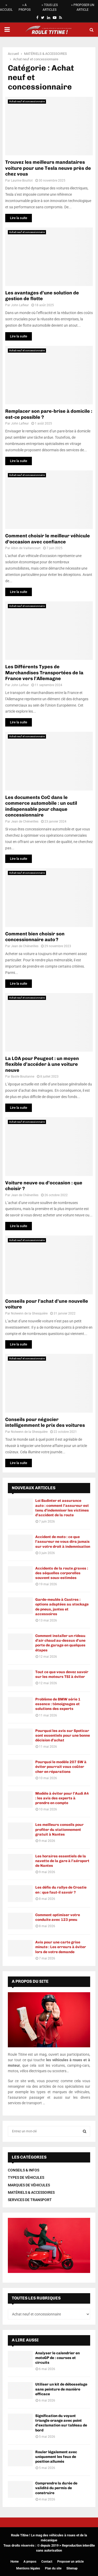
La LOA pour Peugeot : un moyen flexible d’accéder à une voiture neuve (42, 1064)
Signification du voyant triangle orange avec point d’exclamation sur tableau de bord (61, 2423)
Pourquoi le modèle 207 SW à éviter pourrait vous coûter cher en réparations (61, 1767)
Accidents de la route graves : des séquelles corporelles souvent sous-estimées (61, 1573)
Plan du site (53, 2568)
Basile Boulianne (22, 1076)
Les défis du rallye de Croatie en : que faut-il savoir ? (61, 1889)
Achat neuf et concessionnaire (27, 101)
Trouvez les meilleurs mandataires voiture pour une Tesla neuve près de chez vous (48, 168)
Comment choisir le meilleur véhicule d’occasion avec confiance (47, 539)
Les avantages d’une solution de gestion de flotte (42, 296)
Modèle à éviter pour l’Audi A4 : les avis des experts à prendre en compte (62, 1798)
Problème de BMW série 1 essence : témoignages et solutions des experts (57, 1704)
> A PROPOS (25, 7)
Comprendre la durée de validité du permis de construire (56, 2488)
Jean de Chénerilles (24, 821)
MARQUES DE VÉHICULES (29, 2185)
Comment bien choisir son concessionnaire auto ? (35, 937)
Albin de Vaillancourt (26, 548)
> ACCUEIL (6, 7)
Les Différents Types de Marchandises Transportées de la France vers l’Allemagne (44, 672)
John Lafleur (20, 305)
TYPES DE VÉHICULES (26, 2177)
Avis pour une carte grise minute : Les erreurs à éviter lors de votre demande (60, 1947)
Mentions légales (28, 2568)
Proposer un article (70, 2561)
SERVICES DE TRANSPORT (30, 2200)
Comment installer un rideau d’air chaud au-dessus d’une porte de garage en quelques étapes (60, 1643)
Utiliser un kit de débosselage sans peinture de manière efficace (61, 2389)
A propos (30, 2561)
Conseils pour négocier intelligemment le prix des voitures (45, 1422)
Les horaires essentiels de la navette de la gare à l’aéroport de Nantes (62, 1861)
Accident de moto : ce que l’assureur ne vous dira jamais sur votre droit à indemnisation (62, 1542)
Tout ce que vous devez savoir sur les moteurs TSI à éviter (61, 1674)
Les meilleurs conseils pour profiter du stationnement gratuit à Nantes (59, 1829)
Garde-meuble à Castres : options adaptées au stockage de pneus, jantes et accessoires (62, 1606)
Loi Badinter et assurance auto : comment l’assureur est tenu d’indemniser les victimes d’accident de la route (62, 1507)
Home (14, 2561)
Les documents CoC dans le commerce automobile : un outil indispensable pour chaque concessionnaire (41, 806)
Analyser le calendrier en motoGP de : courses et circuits (57, 2358)
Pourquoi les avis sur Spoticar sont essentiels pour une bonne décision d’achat (62, 1735)
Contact (46, 2561)
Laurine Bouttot (22, 180)
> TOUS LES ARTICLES (50, 7)
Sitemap (72, 2568)
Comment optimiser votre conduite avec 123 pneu (57, 1917)
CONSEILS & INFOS (23, 2170)
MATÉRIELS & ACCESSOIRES (31, 2192)
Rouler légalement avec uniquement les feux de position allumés (56, 2457)
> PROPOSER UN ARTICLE (82, 7)
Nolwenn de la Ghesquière (29, 1313)
